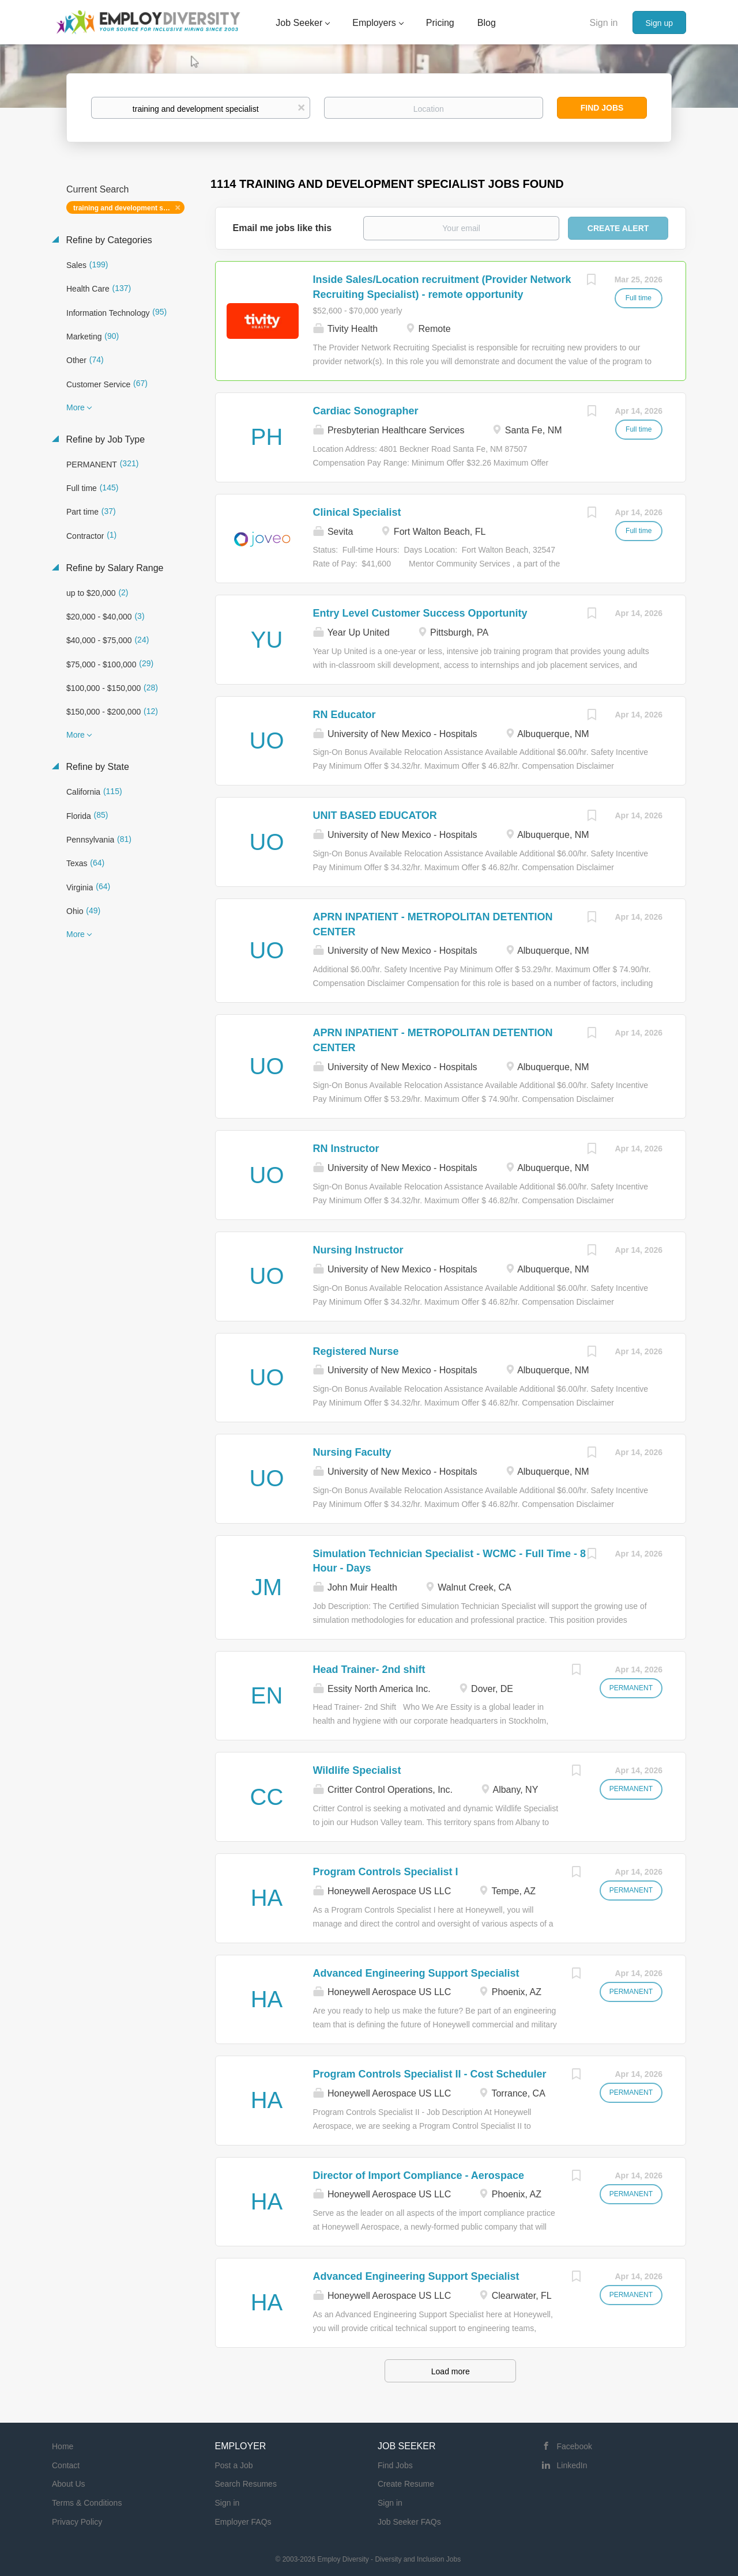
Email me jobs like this (282, 228)
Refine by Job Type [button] (104, 439)
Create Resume (406, 2483)
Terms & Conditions (87, 2502)
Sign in (604, 23)
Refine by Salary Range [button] (113, 568)
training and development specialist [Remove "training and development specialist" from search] (128, 208)
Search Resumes (246, 2483)
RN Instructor (346, 1148)
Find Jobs (602, 107)
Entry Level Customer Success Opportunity (420, 613)
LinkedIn (572, 2465)
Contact (66, 2465)
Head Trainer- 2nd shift (369, 1669)
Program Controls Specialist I (385, 1872)
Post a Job (234, 2465)
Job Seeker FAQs (409, 2521)
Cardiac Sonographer (366, 411)
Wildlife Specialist (357, 1770)
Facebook (574, 2446)
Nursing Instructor (358, 1250)
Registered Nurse (356, 1351)
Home (62, 2446)
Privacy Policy (77, 2521)
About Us (68, 2483)
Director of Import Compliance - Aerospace (418, 2175)
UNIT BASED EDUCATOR (375, 815)
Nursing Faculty (352, 1452)
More (75, 407)
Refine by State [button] (96, 767)
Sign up (659, 23)
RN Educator (344, 714)
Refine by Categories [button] (107, 240)
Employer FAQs (243, 2521)
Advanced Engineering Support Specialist (416, 1973)
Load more (450, 2371)
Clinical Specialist (357, 512)
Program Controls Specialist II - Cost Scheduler (430, 2074)
